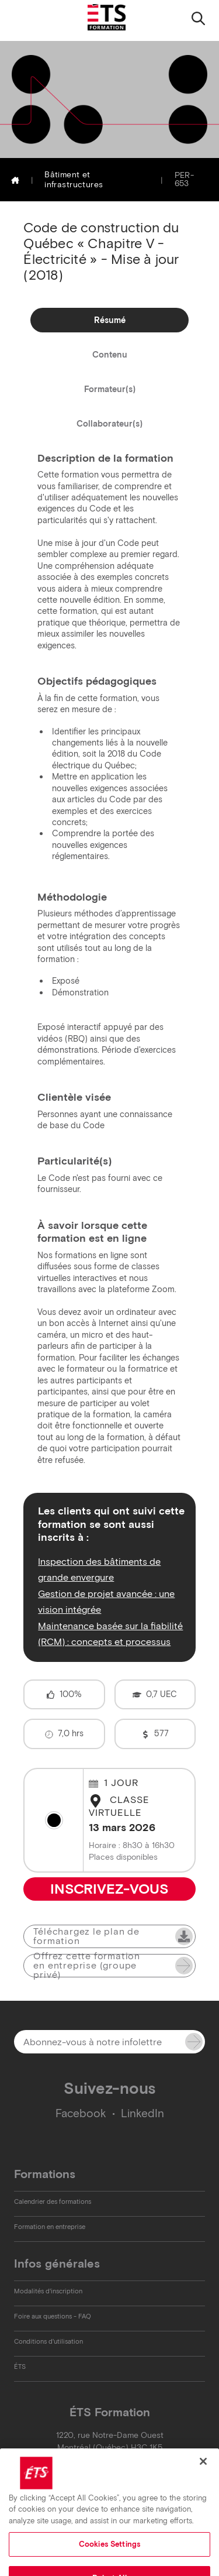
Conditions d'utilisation (48, 2341)
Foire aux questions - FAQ (52, 2316)
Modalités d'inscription (48, 2291)
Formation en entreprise (49, 2227)
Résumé (110, 320)
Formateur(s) (109, 389)
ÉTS (20, 2366)
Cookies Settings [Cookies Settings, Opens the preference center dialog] (109, 2560)
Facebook (80, 2113)
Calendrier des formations (52, 2201)
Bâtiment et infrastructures (73, 180)
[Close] (203, 2478)
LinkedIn (142, 2113)
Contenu (109, 354)
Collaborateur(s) (109, 423)
